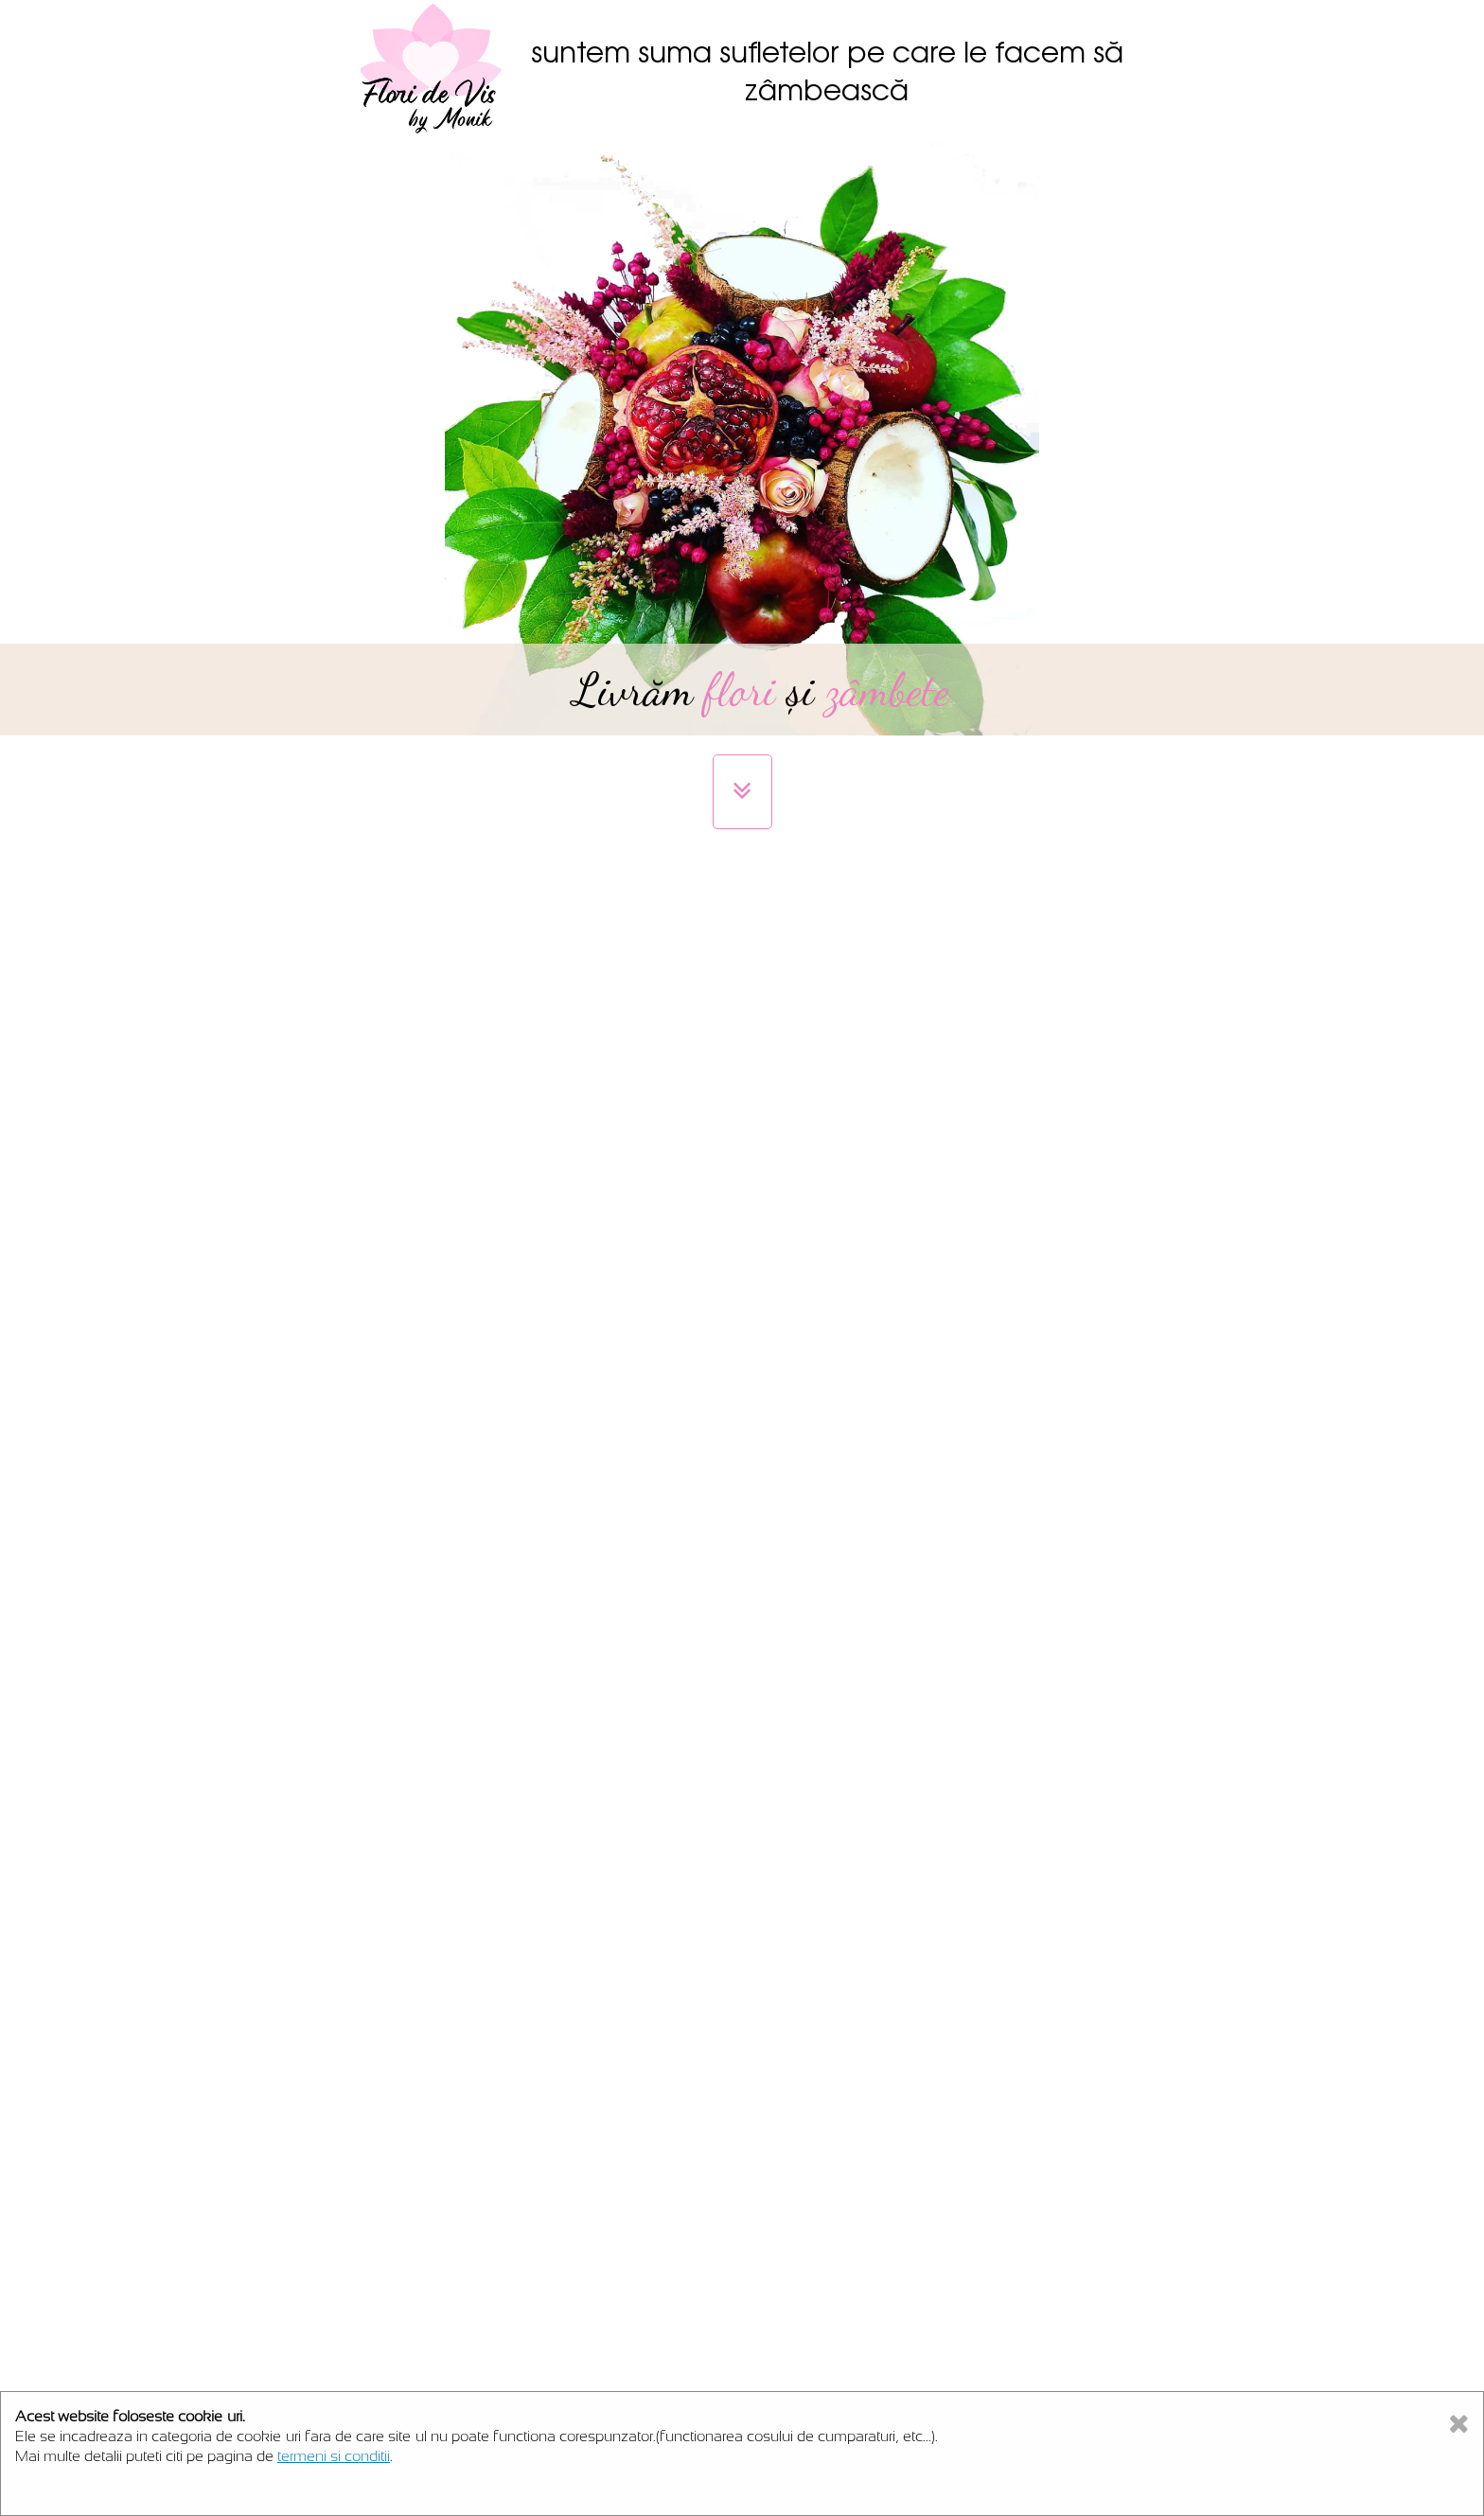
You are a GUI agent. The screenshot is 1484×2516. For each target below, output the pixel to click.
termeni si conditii (333, 2456)
